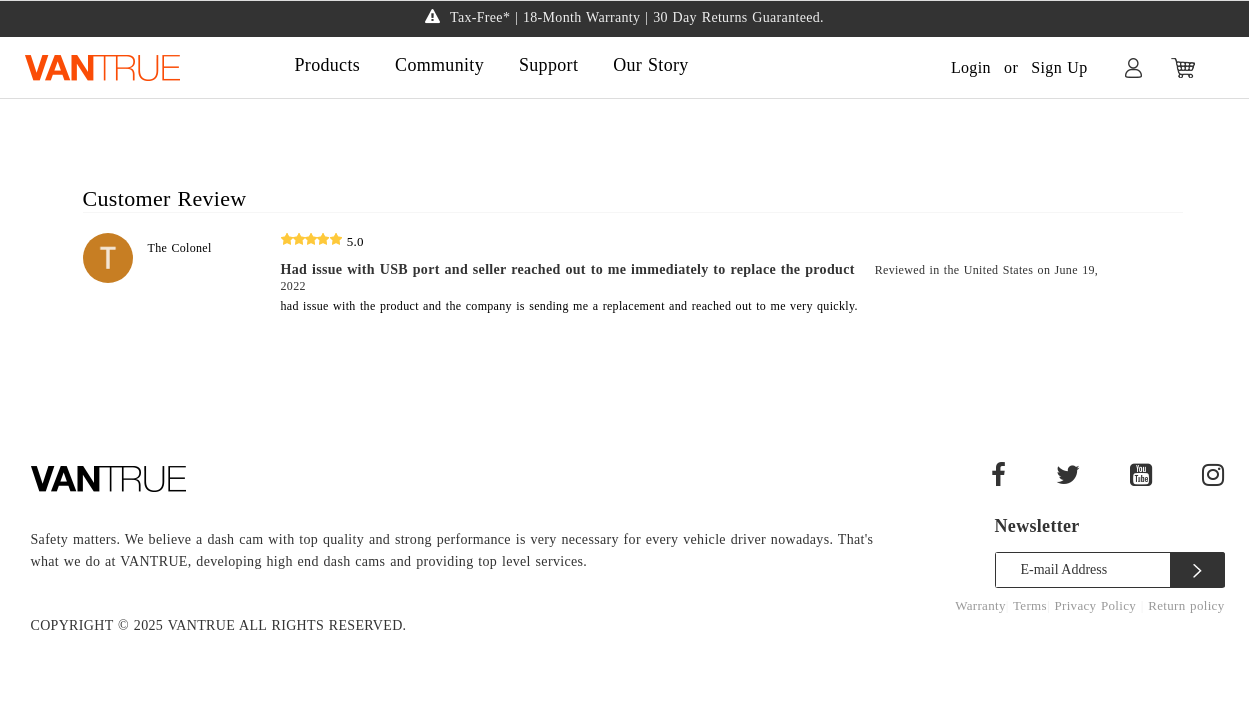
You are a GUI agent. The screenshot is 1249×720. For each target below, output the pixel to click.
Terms (1030, 605)
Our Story (650, 65)
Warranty (980, 605)
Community (439, 65)
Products (328, 65)
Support (548, 65)
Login (971, 67)
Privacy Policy (1097, 605)
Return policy (1186, 605)
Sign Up (1059, 67)
